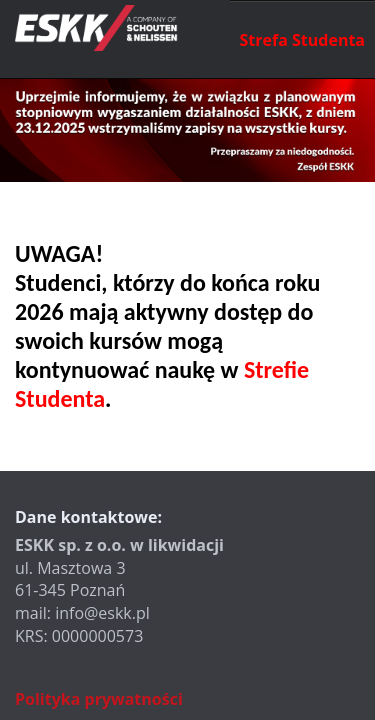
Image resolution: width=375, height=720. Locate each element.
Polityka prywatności (99, 699)
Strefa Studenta (302, 40)
